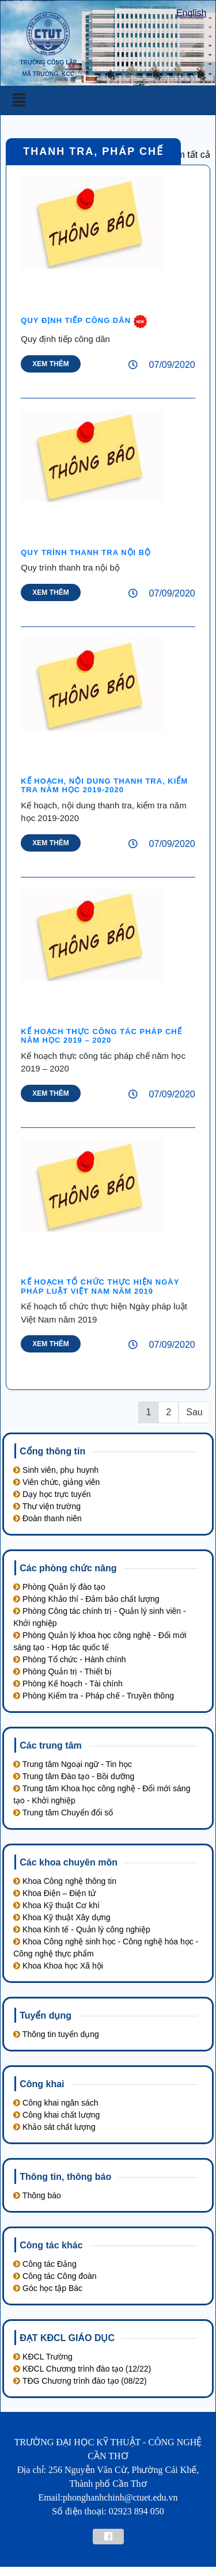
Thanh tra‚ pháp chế (93, 151)
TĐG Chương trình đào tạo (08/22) (80, 2380)
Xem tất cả (188, 154)
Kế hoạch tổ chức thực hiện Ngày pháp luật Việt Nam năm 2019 (100, 1286)
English (191, 13)
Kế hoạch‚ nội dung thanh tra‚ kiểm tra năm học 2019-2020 (104, 786)
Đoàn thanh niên (47, 1518)
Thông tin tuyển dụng (56, 2034)
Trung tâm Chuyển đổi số (63, 1812)
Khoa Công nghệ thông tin (64, 1881)
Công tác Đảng (45, 2264)
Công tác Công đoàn (54, 2276)
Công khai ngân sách (55, 2102)
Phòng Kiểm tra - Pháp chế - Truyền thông (93, 1695)
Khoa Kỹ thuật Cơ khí (56, 1905)
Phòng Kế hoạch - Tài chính (68, 1683)
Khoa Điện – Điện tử (54, 1893)
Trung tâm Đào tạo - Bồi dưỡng (73, 1776)
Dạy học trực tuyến (51, 1494)
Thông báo (37, 2195)
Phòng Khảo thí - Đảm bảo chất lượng (86, 1599)
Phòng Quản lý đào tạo (59, 1586)
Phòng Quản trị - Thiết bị (62, 1671)
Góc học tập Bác (47, 2288)
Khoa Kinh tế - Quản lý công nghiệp (81, 1929)
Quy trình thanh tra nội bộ (86, 552)
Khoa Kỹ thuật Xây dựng (61, 1917)
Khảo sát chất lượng (54, 2127)
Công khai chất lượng (56, 2114)
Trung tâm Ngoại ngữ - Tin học (72, 1764)
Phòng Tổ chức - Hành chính (69, 1659)
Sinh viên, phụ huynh (55, 1470)
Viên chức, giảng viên (56, 1482)
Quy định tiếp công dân (77, 320)
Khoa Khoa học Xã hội (58, 1965)
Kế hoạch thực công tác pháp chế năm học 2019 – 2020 (101, 1036)
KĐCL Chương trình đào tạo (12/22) (82, 2368)
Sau (194, 1412)
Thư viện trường (47, 1506)
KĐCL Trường (43, 2356)
